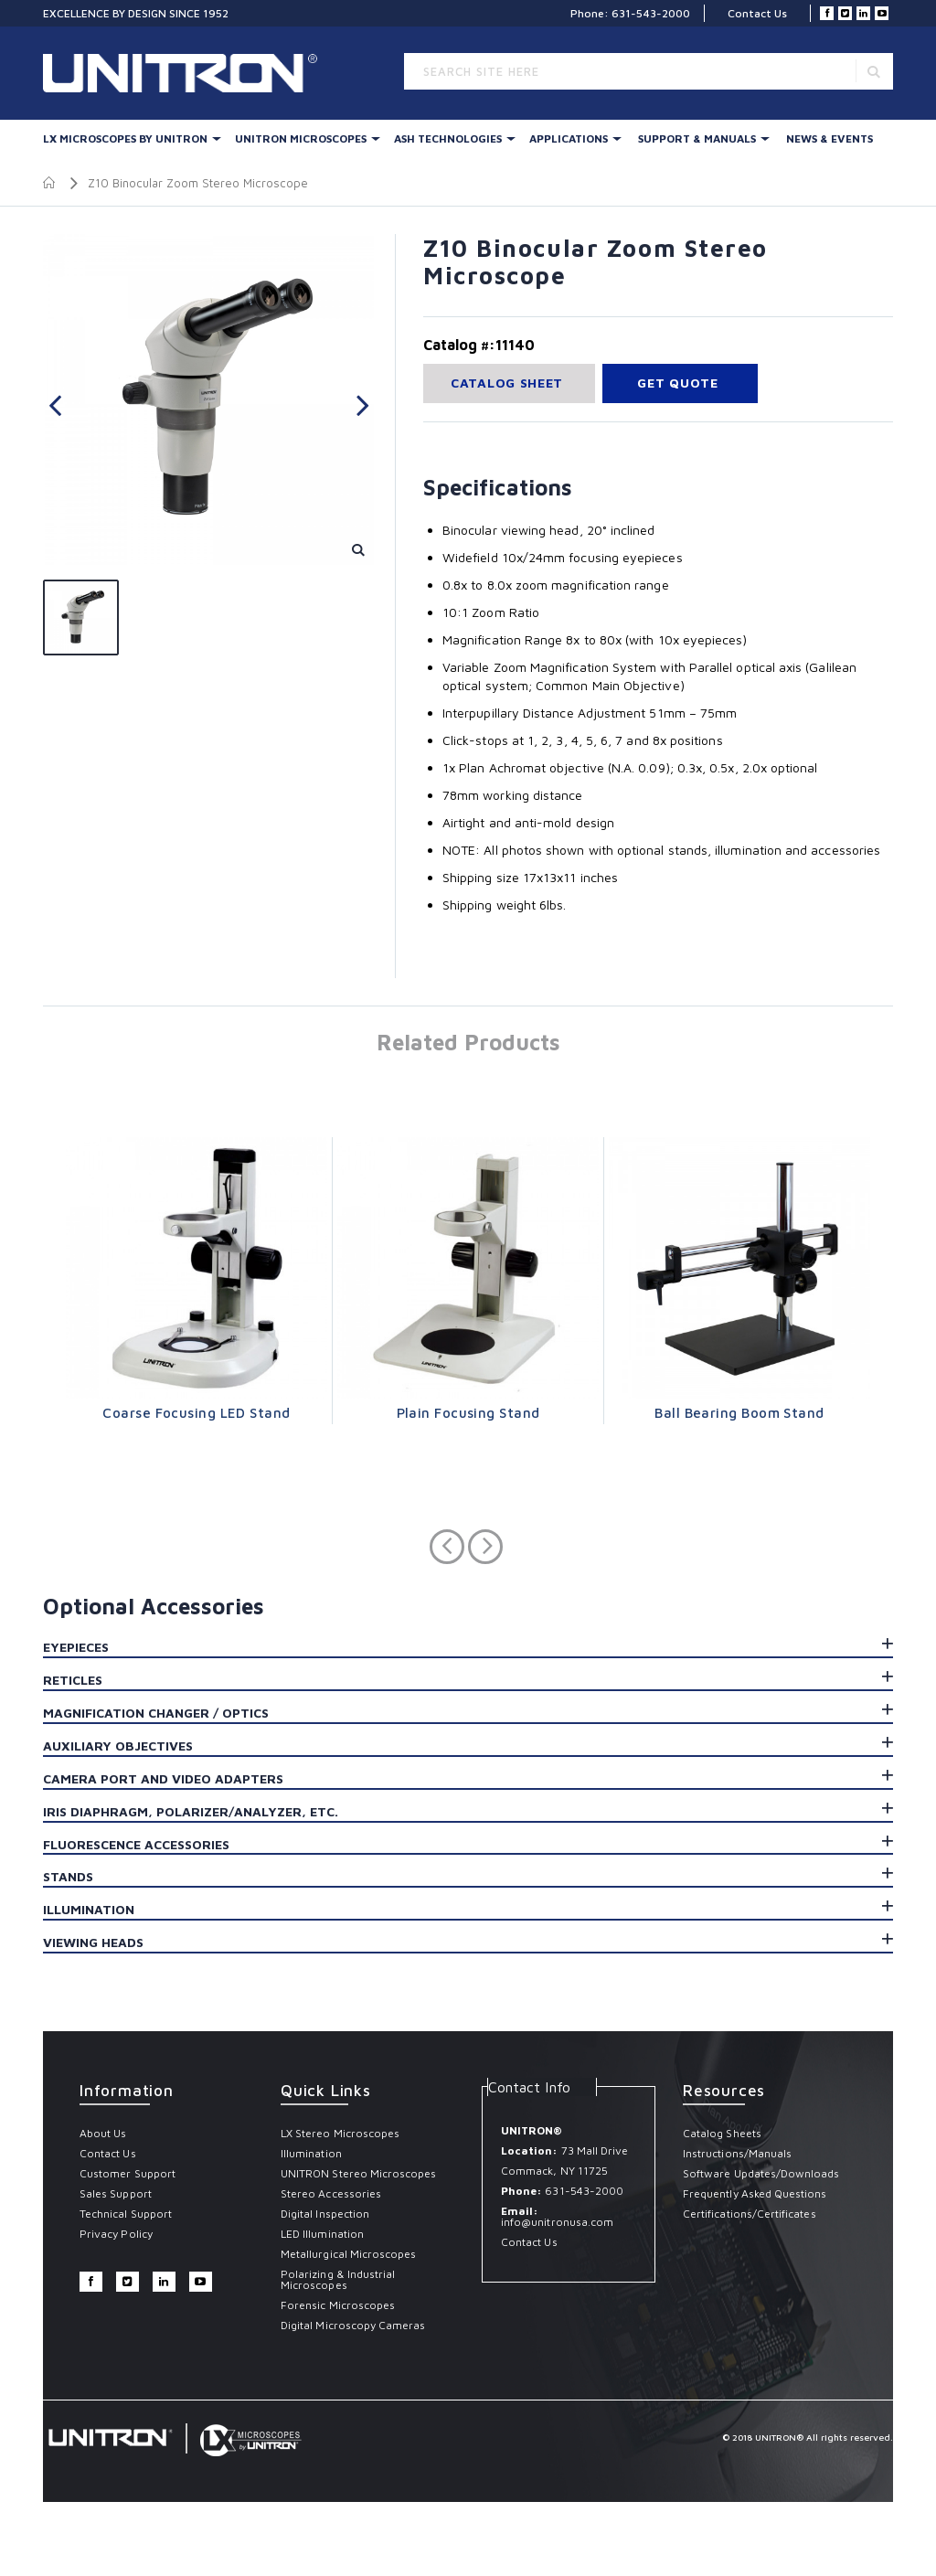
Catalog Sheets (722, 2133)
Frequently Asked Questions (755, 2193)
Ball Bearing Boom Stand (739, 1413)
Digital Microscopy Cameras (353, 2325)
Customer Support (128, 2173)
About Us (103, 2133)
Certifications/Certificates (749, 2213)
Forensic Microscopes (338, 2305)
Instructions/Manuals (737, 2153)
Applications (568, 138)
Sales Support (116, 2193)
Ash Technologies (448, 138)
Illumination (88, 1909)
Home (50, 183)
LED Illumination (322, 2234)
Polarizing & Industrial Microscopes (338, 2279)
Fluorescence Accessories (136, 1844)
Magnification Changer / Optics (156, 1712)
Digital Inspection (325, 2213)
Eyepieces (76, 1647)
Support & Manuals (697, 138)
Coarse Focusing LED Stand (196, 1413)
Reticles (72, 1679)
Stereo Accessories (331, 2193)
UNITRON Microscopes (301, 138)
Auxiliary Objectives (118, 1745)
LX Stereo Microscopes (340, 2133)
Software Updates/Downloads (761, 2173)
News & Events (829, 138)
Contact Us (757, 13)
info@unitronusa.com (557, 2222)
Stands (68, 1876)
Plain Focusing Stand (468, 1413)
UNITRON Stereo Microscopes (359, 2173)
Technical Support (126, 2213)
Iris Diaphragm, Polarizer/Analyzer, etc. (190, 1811)
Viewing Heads (93, 1942)
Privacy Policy (116, 2234)
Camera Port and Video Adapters (163, 1778)
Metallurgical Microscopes (349, 2254)
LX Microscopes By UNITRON (125, 138)
